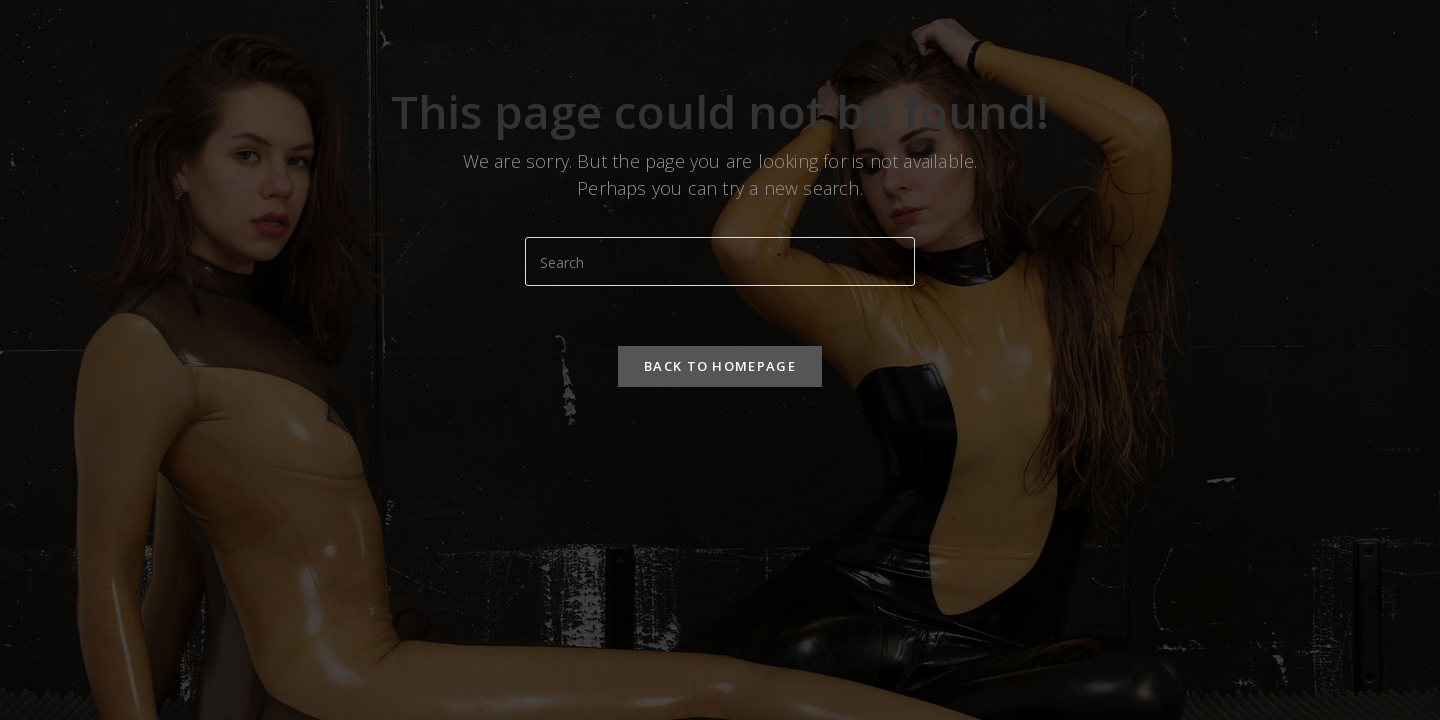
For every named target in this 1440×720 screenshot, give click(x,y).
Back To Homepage (720, 366)
